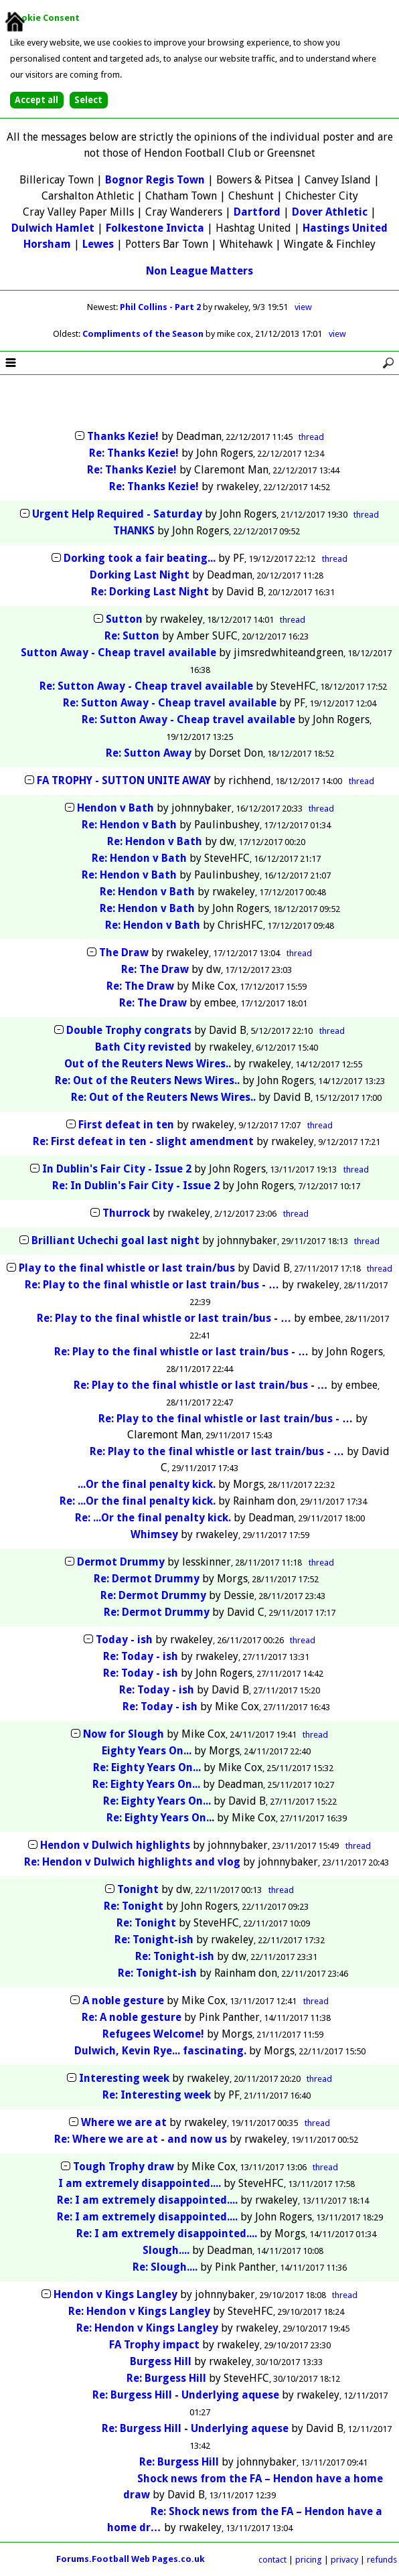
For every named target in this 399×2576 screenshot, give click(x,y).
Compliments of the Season (144, 334)
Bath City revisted (143, 1047)
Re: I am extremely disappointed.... (147, 2200)
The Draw (124, 952)
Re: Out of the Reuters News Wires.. (147, 1080)
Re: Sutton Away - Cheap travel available (146, 686)
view (303, 307)
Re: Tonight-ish (153, 1939)
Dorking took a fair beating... (140, 558)
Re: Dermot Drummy (147, 1578)
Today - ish (124, 1639)
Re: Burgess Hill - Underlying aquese (185, 2395)
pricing (308, 2560)
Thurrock (126, 1213)
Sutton (124, 619)
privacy (344, 2560)
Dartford (257, 212)
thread (311, 437)
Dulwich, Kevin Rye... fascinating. (160, 2050)
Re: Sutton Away (150, 753)
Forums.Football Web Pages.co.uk (130, 2559)
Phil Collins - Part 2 (161, 307)
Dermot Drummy (121, 1562)
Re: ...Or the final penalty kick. (138, 1501)
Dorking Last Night (139, 575)
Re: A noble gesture (131, 2017)
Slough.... (166, 2250)
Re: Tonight (133, 1906)
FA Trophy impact (154, 2344)
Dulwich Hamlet (52, 228)
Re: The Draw (155, 969)
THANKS (134, 530)
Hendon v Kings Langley (115, 2294)
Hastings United (345, 228)
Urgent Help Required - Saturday (117, 514)
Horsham (47, 244)
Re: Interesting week (158, 2095)
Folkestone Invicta (155, 228)
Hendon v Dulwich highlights (115, 1845)
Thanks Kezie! (123, 436)
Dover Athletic (330, 212)
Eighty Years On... (146, 1750)
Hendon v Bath (115, 808)
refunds (382, 2560)
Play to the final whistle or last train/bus (127, 1268)
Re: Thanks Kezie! (134, 453)
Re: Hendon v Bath (129, 824)
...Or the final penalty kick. (147, 1484)
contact (272, 2560)
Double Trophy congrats (128, 1030)
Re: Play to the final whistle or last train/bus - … (152, 1284)
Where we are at (125, 2122)
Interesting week (125, 2078)
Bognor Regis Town (155, 179)
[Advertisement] (199, 403)
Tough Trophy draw (123, 2166)
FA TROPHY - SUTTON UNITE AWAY (124, 780)
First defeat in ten (126, 1124)
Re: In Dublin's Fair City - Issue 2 (136, 1185)
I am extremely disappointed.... (139, 2183)
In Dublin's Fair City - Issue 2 (116, 1168)
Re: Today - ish (140, 1656)
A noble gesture (123, 2000)
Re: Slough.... (165, 2267)
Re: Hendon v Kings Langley (139, 2311)
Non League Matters (199, 270)
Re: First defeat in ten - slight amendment (143, 1141)
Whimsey (154, 1534)
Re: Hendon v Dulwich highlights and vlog (132, 1861)
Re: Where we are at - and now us (140, 2139)
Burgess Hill (160, 2361)
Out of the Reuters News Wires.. (147, 1063)
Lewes (98, 244)
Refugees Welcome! (153, 2034)
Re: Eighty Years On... (147, 1767)
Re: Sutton (131, 635)
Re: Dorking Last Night (150, 591)
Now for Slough (123, 1734)
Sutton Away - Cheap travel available (118, 652)
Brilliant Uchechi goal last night (115, 1240)
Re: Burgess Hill (166, 2378)
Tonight (138, 1889)
